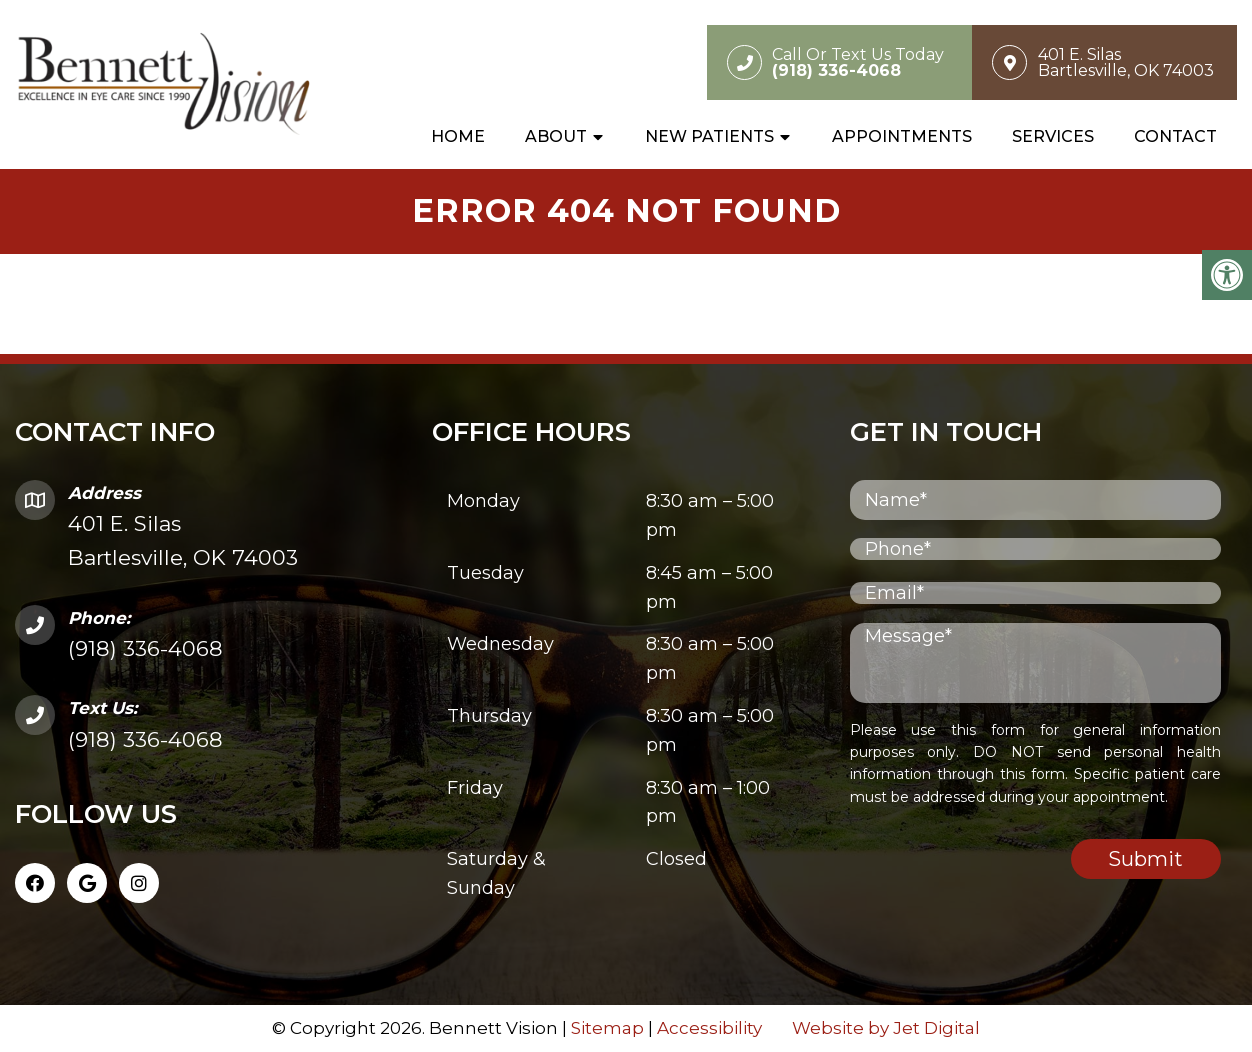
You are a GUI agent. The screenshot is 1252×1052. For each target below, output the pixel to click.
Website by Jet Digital (886, 1028)
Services (1053, 136)
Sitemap (607, 1028)
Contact (1175, 136)
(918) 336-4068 (145, 648)
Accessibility (709, 1028)
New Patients (709, 136)
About (556, 136)
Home (458, 136)
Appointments (902, 136)
